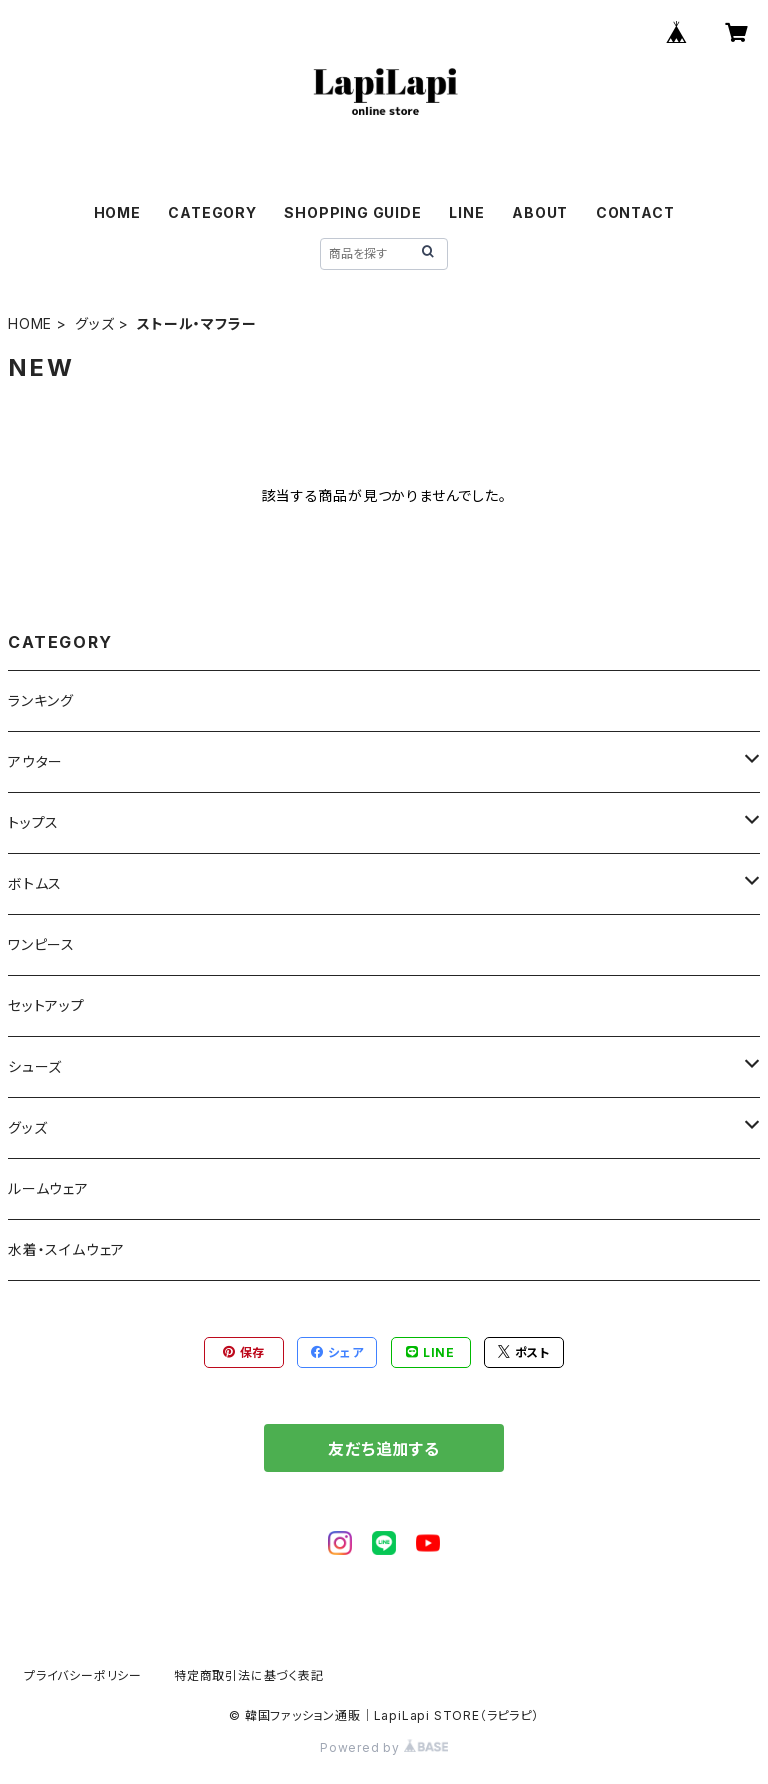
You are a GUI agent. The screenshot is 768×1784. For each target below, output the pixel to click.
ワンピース (41, 944)
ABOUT (540, 212)
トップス (33, 822)
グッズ (94, 323)
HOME (117, 212)
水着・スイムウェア (66, 1249)
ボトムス (35, 883)
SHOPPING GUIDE (352, 212)
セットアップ (46, 1005)
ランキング (41, 700)
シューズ (35, 1066)
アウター (35, 761)
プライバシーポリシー (83, 1675)
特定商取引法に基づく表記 (249, 1675)
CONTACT (635, 212)
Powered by (384, 1747)
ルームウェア (48, 1188)
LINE (466, 212)
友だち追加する (384, 1449)
